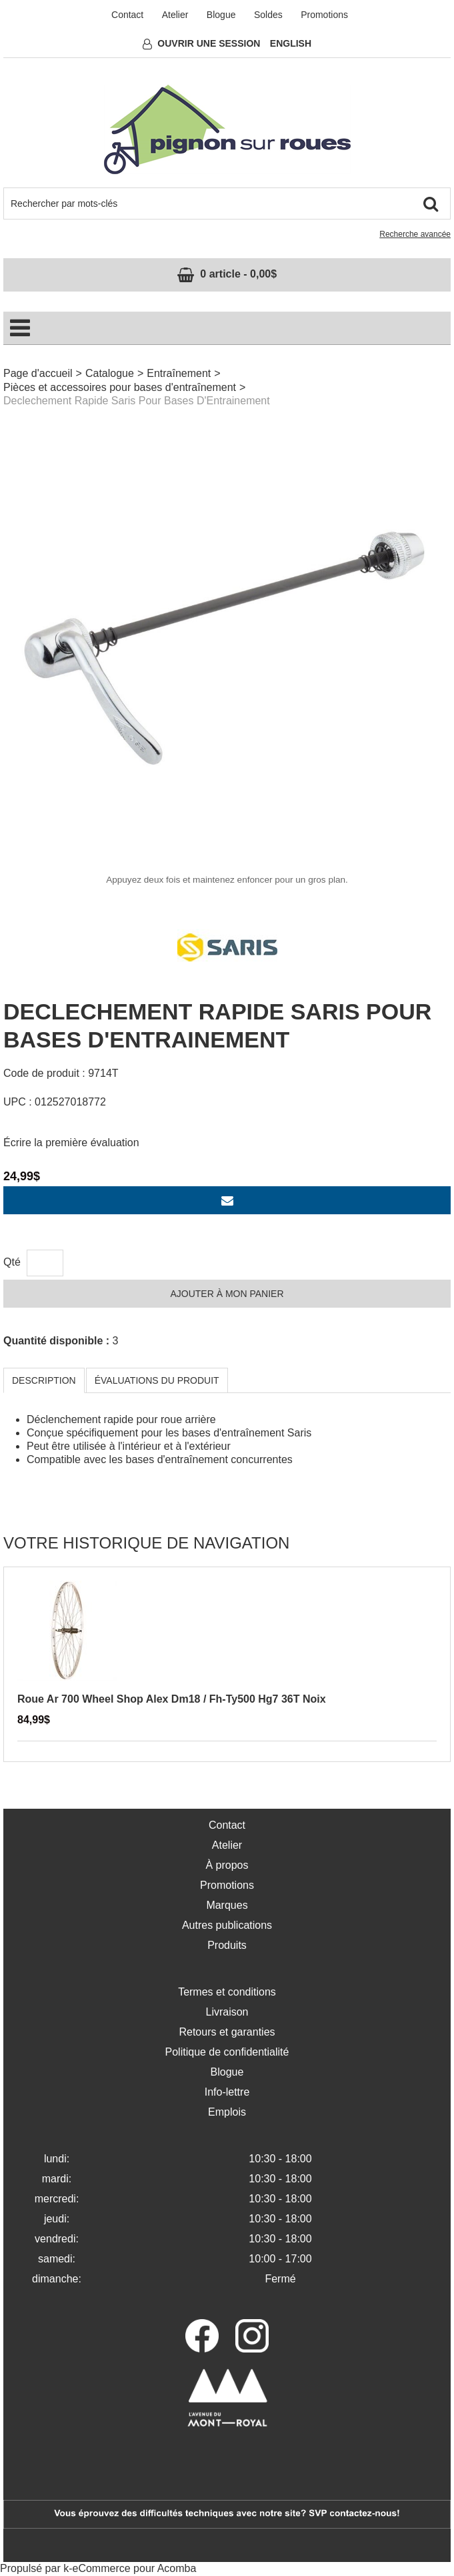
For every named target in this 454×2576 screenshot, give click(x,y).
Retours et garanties (227, 2032)
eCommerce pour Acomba (135, 2568)
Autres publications (227, 1925)
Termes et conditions (227, 1992)
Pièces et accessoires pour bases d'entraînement (119, 387)
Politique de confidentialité (227, 2052)
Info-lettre (227, 2092)
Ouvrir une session (208, 43)
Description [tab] (44, 1380)
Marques (226, 1905)
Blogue (221, 14)
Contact (127, 14)
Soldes (268, 14)
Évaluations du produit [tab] (157, 1380)
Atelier (175, 14)
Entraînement (179, 373)
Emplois (227, 2112)
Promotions (324, 14)
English (290, 43)
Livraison (226, 2012)
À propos (226, 1865)
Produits (227, 1945)
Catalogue (109, 373)
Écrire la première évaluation (71, 1142)
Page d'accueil (38, 373)
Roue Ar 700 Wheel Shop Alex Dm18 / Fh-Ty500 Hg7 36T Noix (171, 1699)
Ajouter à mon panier (226, 1293)
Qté (12, 1262)
